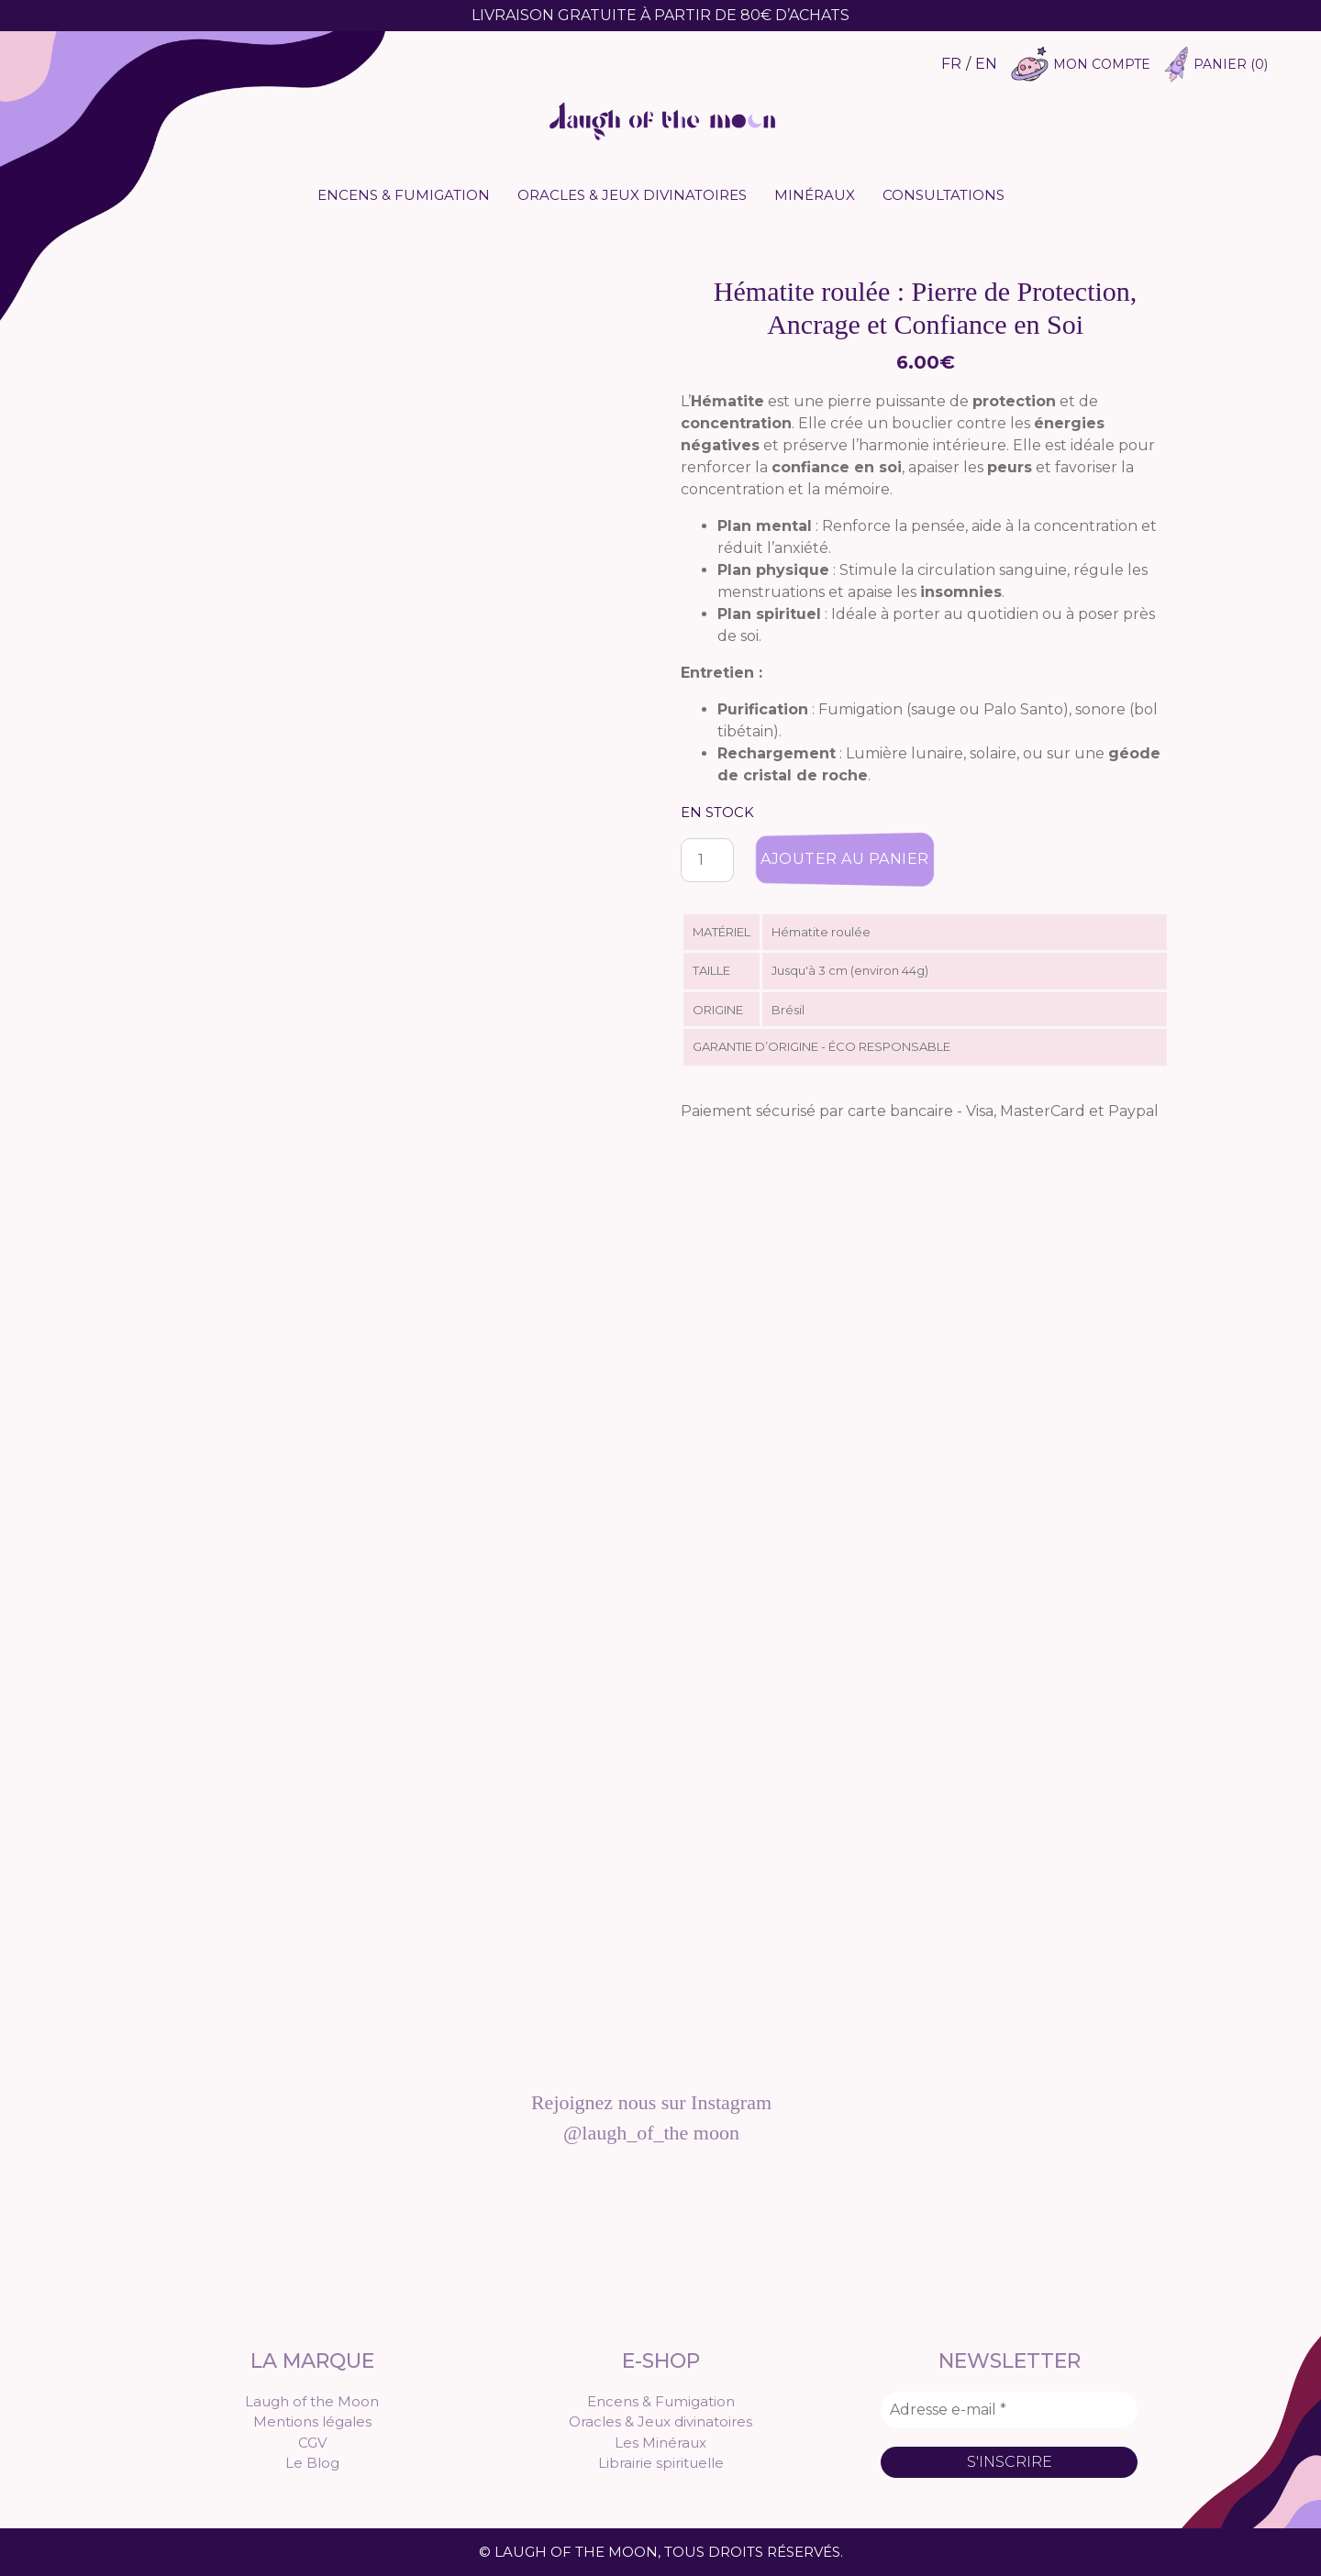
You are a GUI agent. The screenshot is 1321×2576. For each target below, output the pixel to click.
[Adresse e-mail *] (1009, 2410)
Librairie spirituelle (661, 2462)
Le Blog (312, 2462)
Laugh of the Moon (312, 2401)
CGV (312, 2442)
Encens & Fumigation (403, 195)
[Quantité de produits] (707, 860)
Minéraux (814, 195)
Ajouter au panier (844, 859)
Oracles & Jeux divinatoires (632, 195)
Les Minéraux (660, 2442)
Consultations (944, 195)
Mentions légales (312, 2421)
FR (951, 63)
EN (986, 63)
